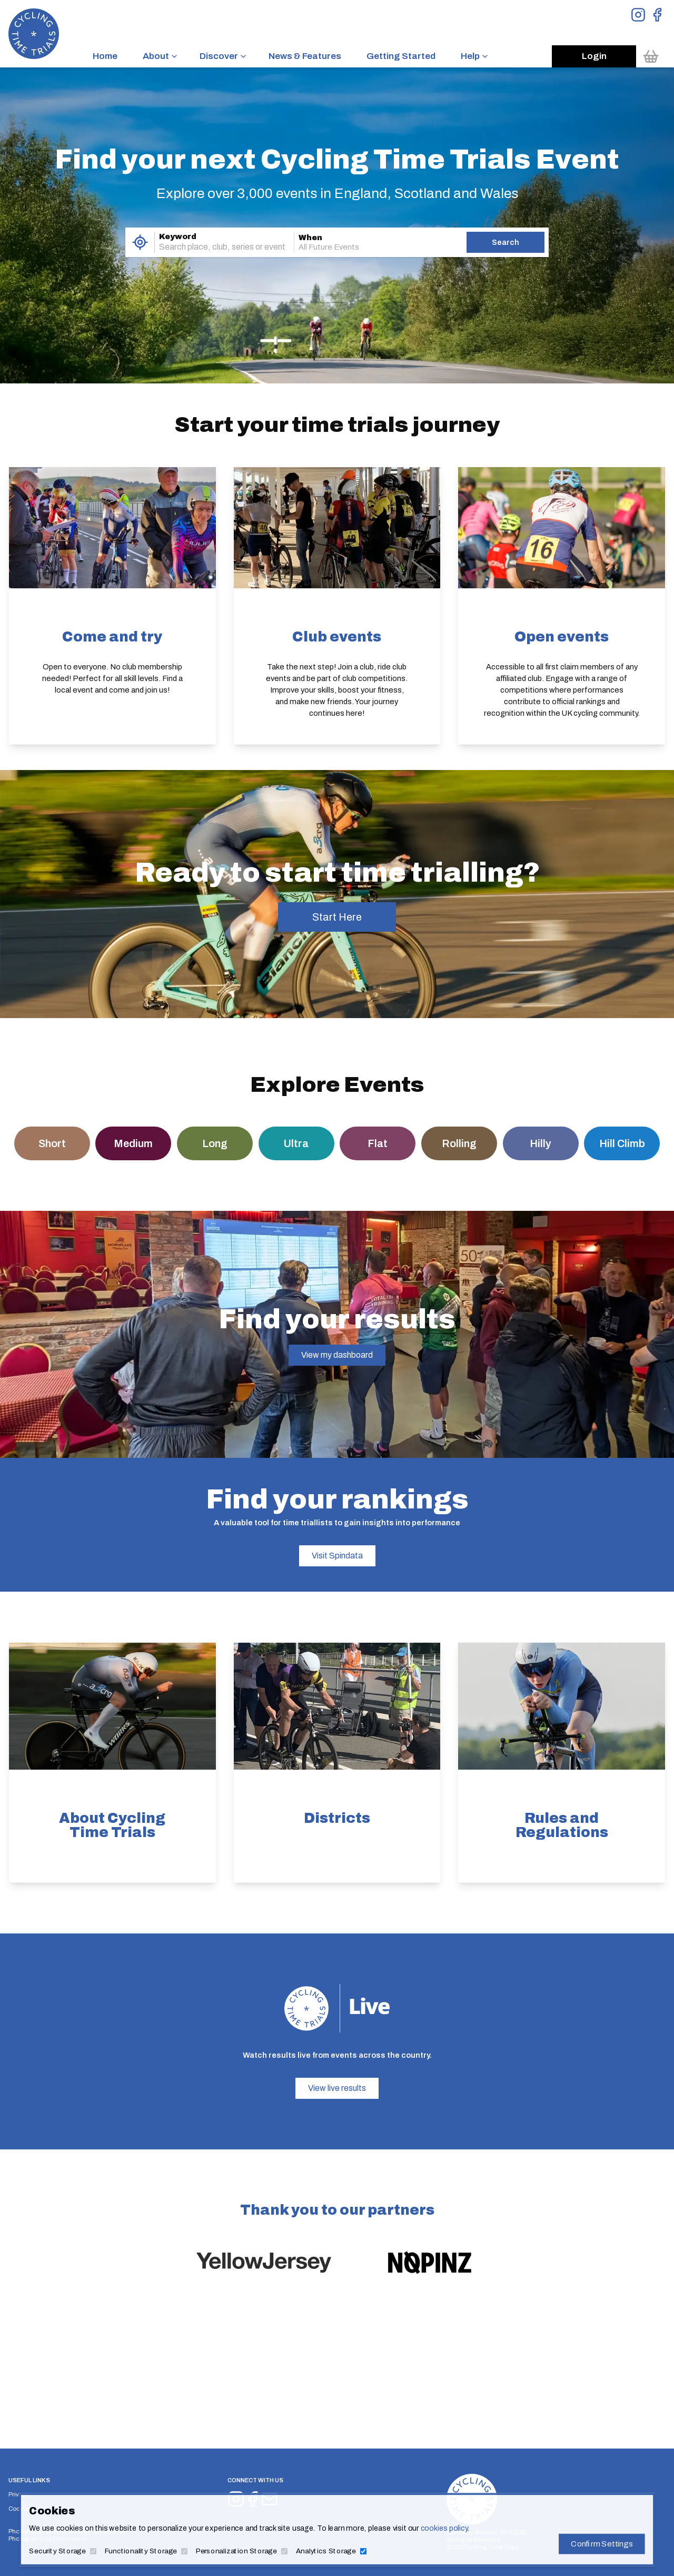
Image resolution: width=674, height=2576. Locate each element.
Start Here (337, 917)
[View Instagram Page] (638, 14)
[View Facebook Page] (657, 14)
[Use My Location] (140, 242)
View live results (337, 2088)
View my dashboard (337, 1354)
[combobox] (210, 247)
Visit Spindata (337, 1555)
